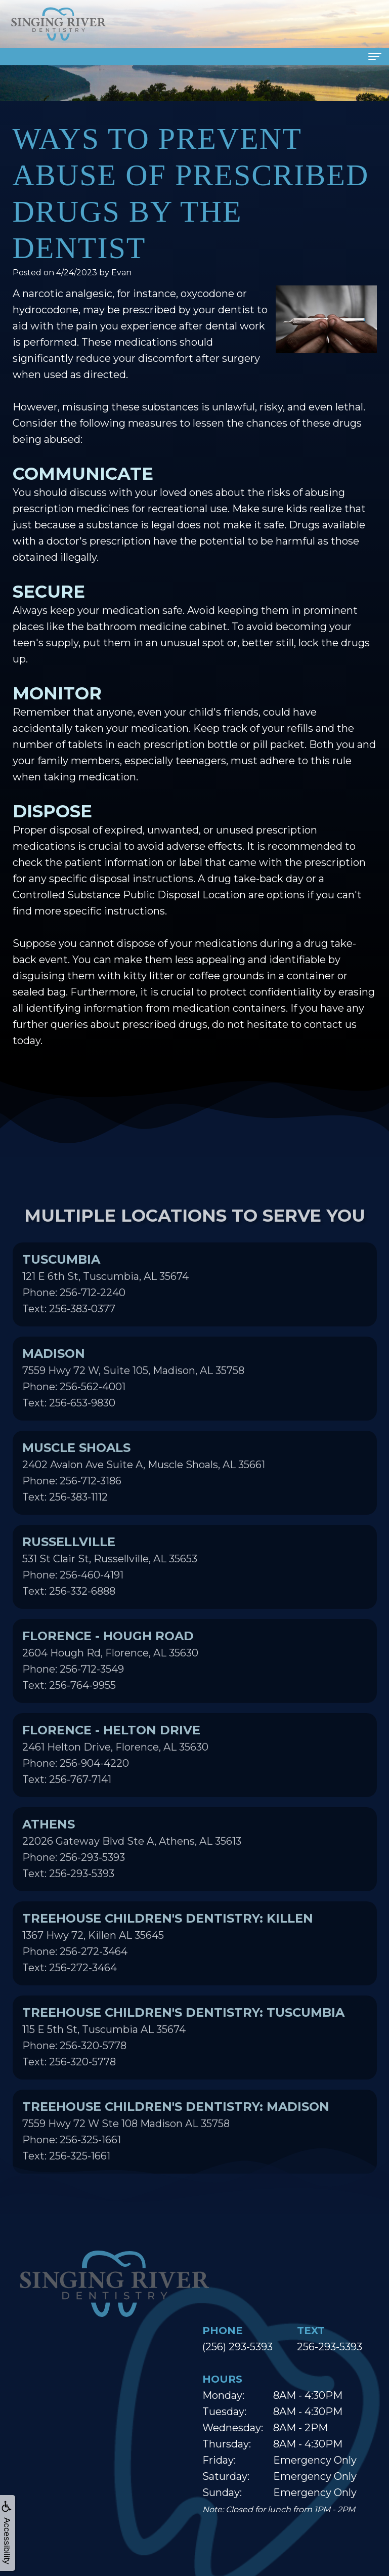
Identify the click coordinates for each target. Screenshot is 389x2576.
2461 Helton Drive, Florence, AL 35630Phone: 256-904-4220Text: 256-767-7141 (115, 1778)
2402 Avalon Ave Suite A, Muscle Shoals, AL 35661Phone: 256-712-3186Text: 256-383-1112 (143, 1495)
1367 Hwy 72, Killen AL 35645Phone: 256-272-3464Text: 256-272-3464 (167, 1966)
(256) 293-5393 (237, 2347)
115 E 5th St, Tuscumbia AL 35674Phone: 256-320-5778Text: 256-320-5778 (183, 2060)
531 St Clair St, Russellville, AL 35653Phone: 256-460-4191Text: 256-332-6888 (109, 1589)
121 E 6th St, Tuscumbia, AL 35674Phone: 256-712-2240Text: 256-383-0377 (105, 1307)
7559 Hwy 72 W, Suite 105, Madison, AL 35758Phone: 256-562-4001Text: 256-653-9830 (133, 1401)
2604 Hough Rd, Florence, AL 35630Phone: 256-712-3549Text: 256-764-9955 (110, 1683)
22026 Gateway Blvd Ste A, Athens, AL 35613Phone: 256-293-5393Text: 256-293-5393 (131, 1872)
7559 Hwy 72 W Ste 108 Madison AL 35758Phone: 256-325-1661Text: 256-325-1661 (175, 2154)
